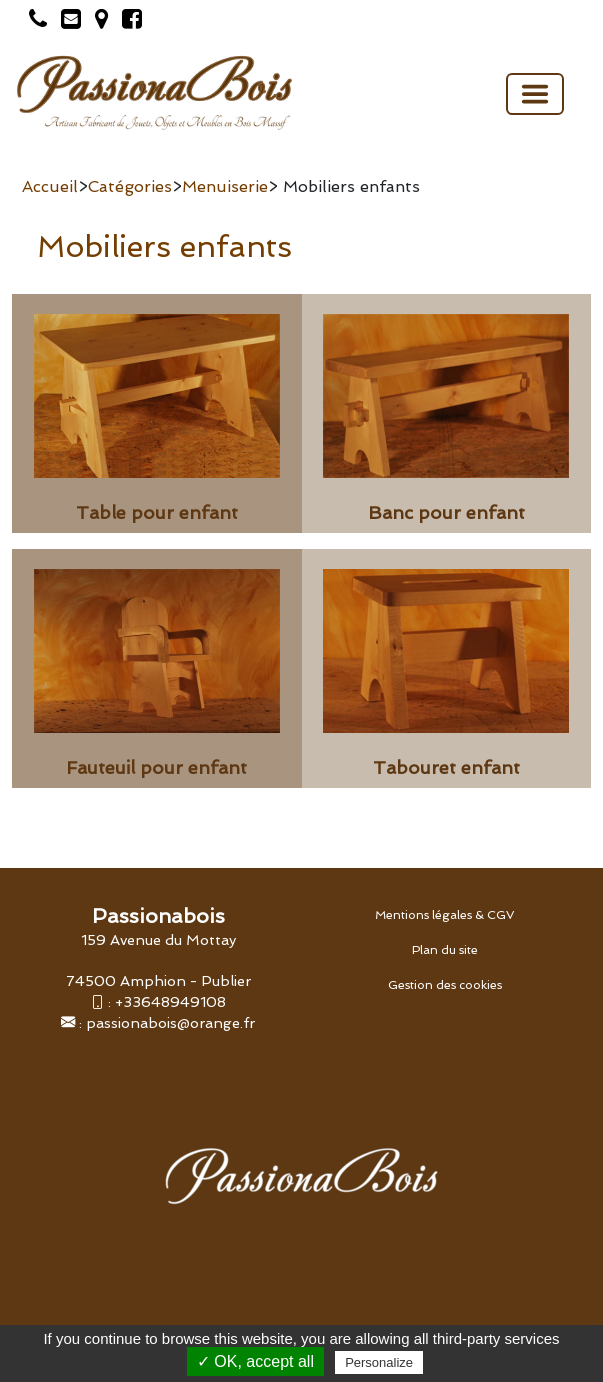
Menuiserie (225, 186)
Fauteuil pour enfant (156, 767)
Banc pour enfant (446, 512)
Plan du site (445, 950)
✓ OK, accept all (255, 1361)
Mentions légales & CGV (445, 915)
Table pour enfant (157, 512)
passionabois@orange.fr (170, 1022)
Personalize (379, 1362)
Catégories (130, 186)
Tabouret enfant (446, 767)
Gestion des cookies (445, 985)
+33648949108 (170, 1001)
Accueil (50, 186)
